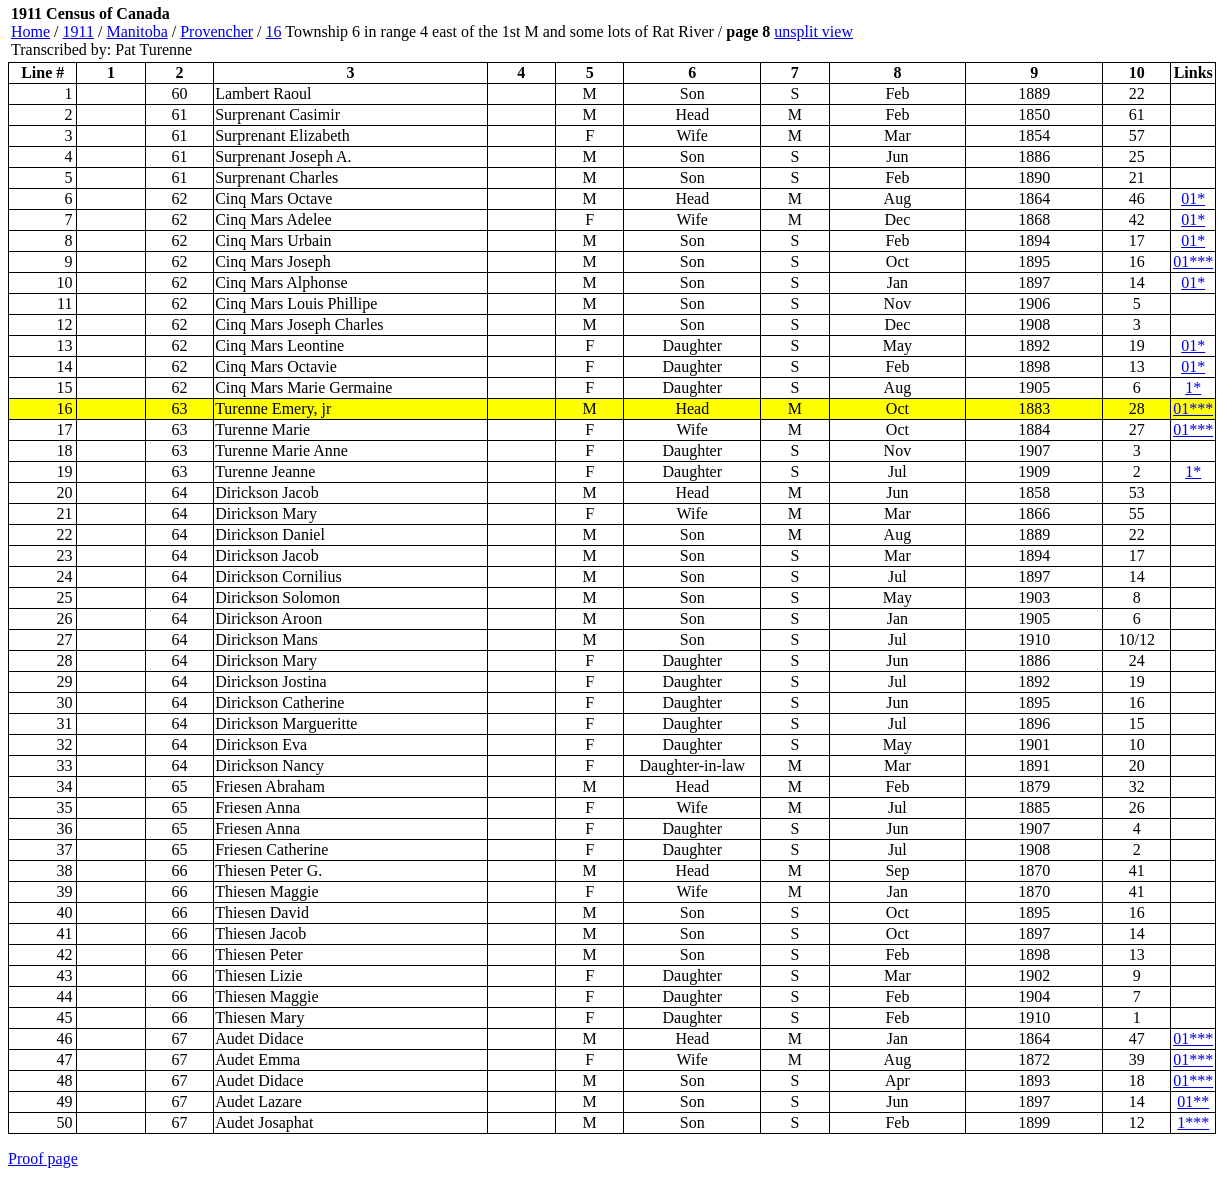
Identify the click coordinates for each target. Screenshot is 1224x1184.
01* (1193, 198)
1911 (78, 31)
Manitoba (136, 31)
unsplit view (813, 31)
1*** (1193, 1122)
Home (30, 31)
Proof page (43, 1158)
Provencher (216, 31)
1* (1193, 387)
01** (1193, 1101)
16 (274, 31)
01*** (1193, 261)
